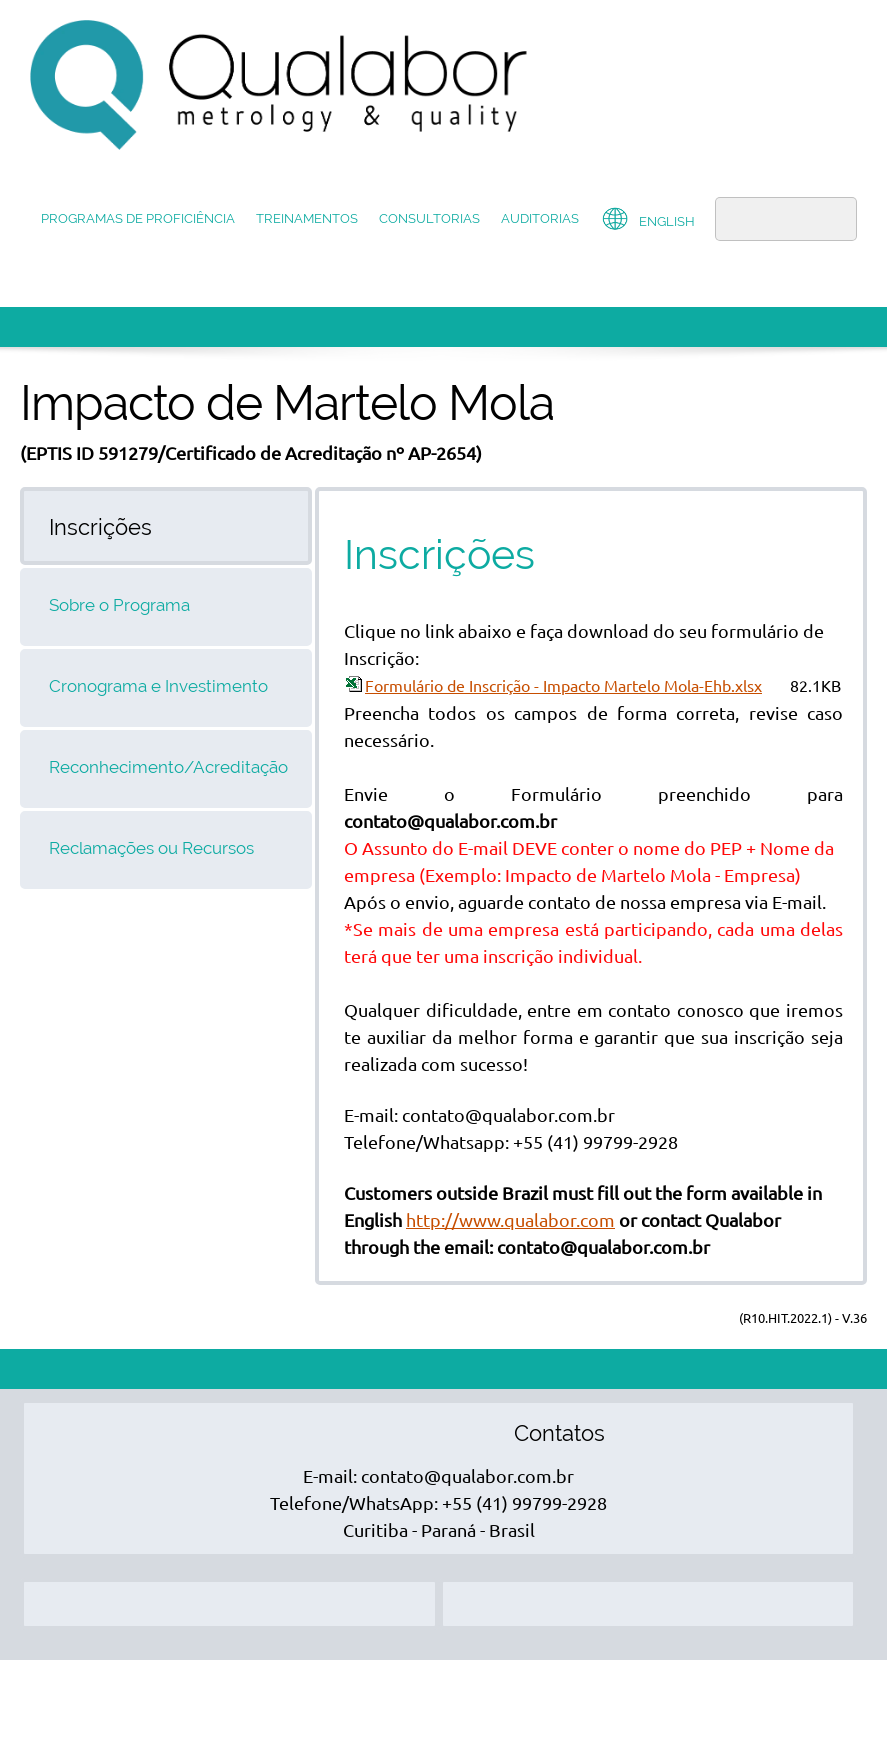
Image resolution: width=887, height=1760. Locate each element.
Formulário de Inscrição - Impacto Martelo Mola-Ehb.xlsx (563, 686)
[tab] (166, 526)
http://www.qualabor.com (510, 1220)
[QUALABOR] (280, 85)
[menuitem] (138, 221)
